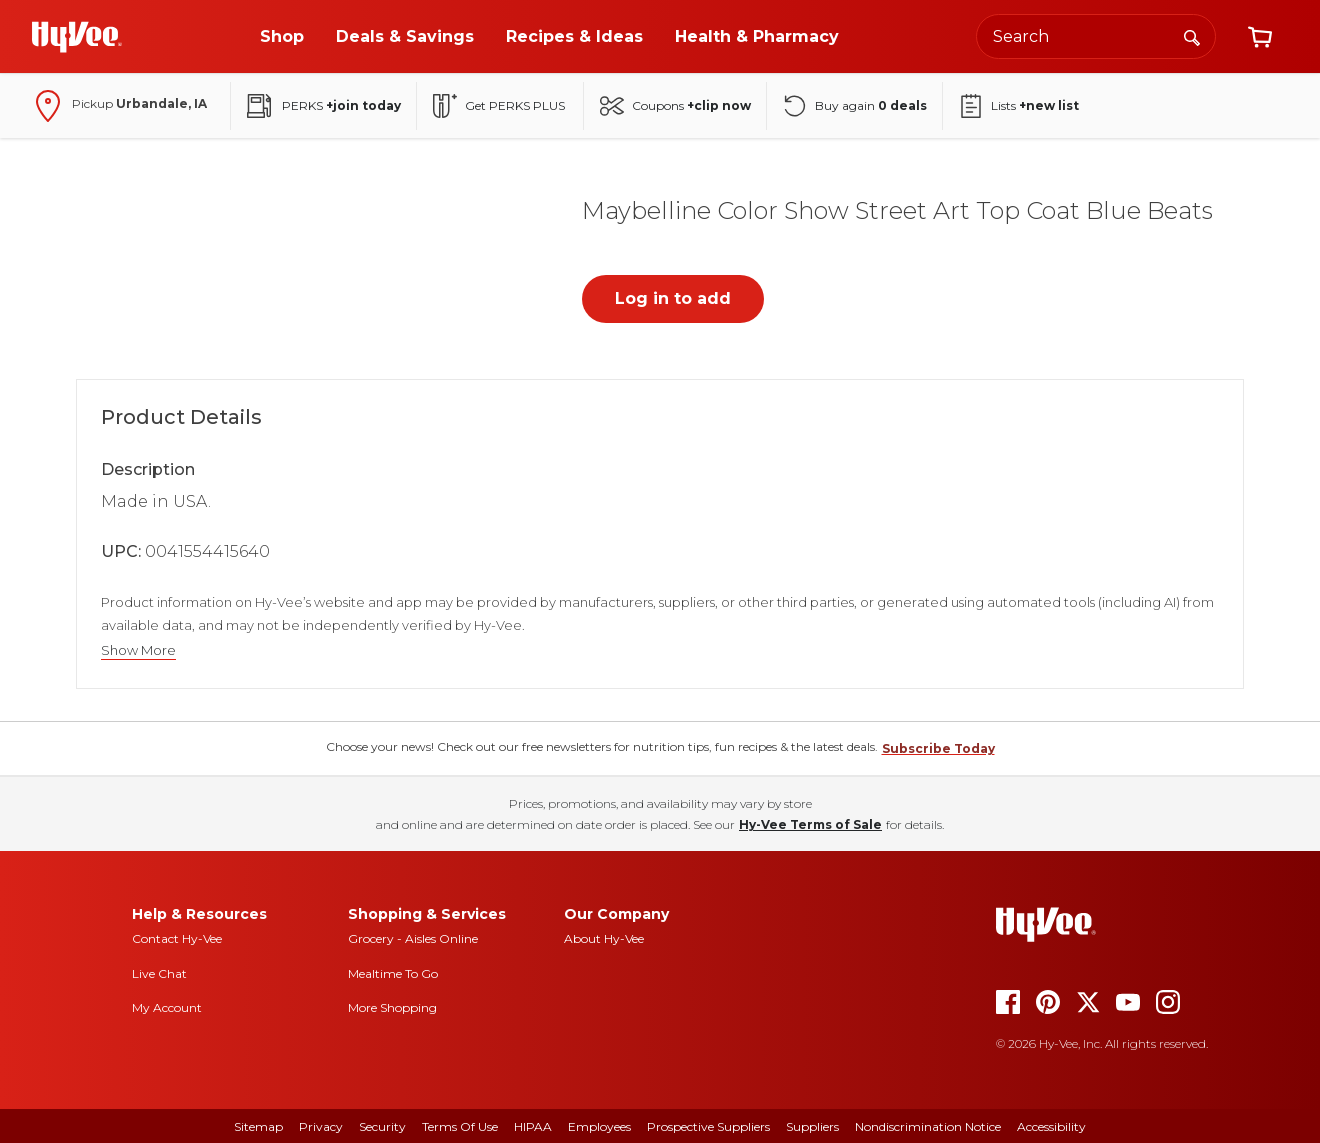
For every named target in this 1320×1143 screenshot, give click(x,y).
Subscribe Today (938, 748)
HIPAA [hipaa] (533, 1126)
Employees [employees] (599, 1126)
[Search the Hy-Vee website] (1096, 36)
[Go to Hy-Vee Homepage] (77, 37)
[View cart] (1260, 37)
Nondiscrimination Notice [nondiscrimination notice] (928, 1126)
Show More (138, 650)
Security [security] (382, 1126)
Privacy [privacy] (321, 1126)
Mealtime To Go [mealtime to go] (393, 973)
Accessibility (1051, 1126)
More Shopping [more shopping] (392, 1007)
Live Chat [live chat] (159, 973)
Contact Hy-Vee (177, 938)
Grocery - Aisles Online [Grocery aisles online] (413, 938)
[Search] (1192, 36)
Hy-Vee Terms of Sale (810, 824)
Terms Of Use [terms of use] (460, 1126)
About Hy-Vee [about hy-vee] (604, 938)
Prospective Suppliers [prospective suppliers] (708, 1126)
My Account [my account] (167, 1007)
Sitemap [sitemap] (258, 1126)
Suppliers (812, 1126)
